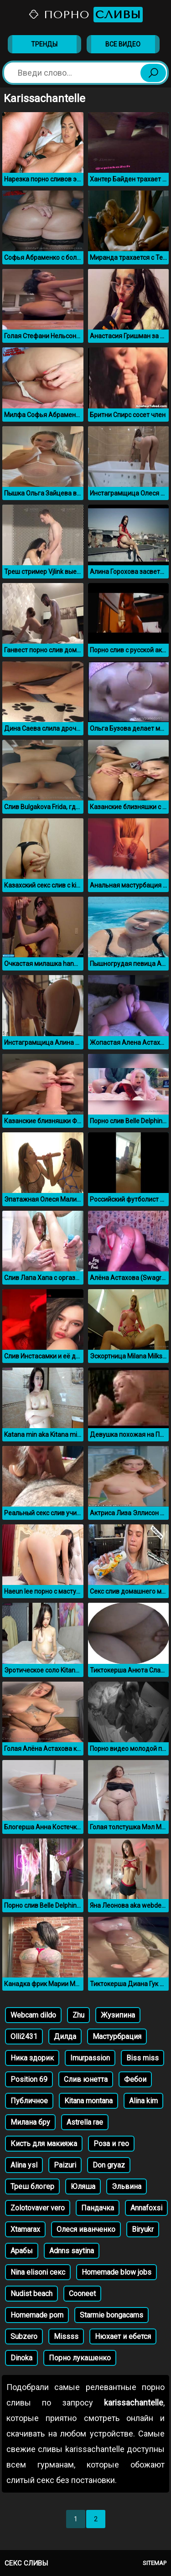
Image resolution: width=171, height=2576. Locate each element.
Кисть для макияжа (43, 2143)
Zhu (78, 2015)
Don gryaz (109, 2165)
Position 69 (28, 2079)
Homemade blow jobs (116, 2272)
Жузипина (118, 2015)
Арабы (21, 2250)
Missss (66, 2336)
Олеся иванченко (86, 2229)
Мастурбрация (117, 2036)
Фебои (135, 2079)
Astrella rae (85, 2122)
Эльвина (126, 2186)
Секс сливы (26, 2563)
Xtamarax (25, 2229)
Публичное (29, 2100)
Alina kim (143, 2100)
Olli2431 (23, 2036)
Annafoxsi (146, 2208)
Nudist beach (31, 2293)
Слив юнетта (86, 2079)
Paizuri (65, 2165)
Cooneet (82, 2293)
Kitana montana (88, 2100)
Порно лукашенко (80, 2358)
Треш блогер (32, 2186)
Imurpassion (90, 2058)
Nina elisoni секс (37, 2272)
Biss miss (142, 2058)
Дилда (65, 2036)
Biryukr (143, 2229)
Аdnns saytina (71, 2250)
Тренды (44, 44)
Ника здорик (32, 2058)
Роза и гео (111, 2143)
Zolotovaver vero (37, 2208)
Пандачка (97, 2208)
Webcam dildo (33, 2015)
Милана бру (30, 2122)
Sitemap (154, 2563)
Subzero (23, 2336)
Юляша (83, 2186)
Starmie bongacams (111, 2315)
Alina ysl (23, 2165)
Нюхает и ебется (123, 2336)
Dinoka (21, 2358)
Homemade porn (36, 2315)
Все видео (122, 44)
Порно (85, 14)
